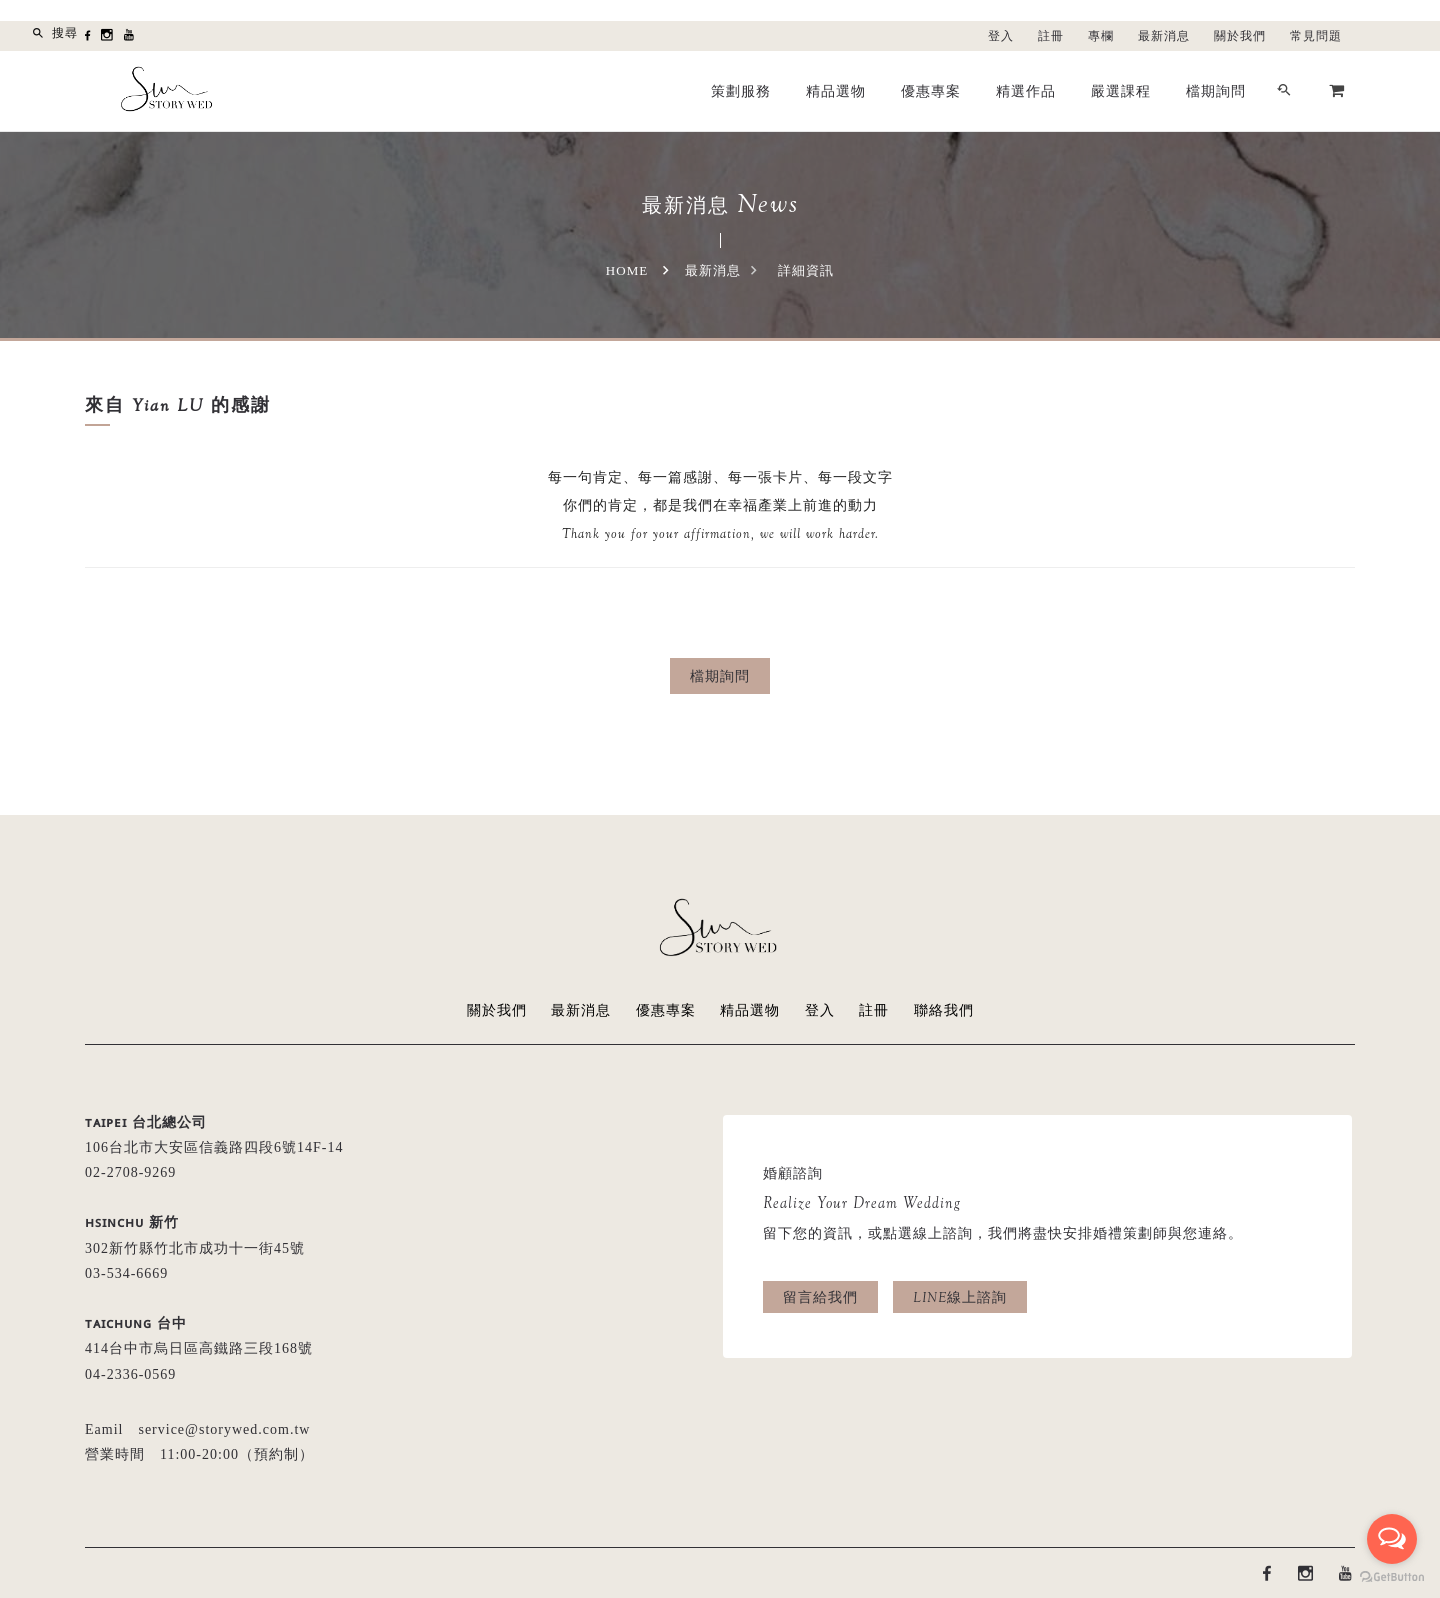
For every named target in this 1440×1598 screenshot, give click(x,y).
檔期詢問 (1216, 91)
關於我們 (1240, 36)
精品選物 (836, 91)
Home (627, 270)
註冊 (1051, 36)
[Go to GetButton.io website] (1392, 1577)
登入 (1001, 36)
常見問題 (1316, 36)
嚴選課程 (1121, 91)
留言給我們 (820, 1297)
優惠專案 (931, 91)
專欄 (1101, 36)
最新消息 (1164, 36)
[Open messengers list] (1392, 1539)
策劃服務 (741, 91)
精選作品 (1026, 91)
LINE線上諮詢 (960, 1297)
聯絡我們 (944, 1010)
